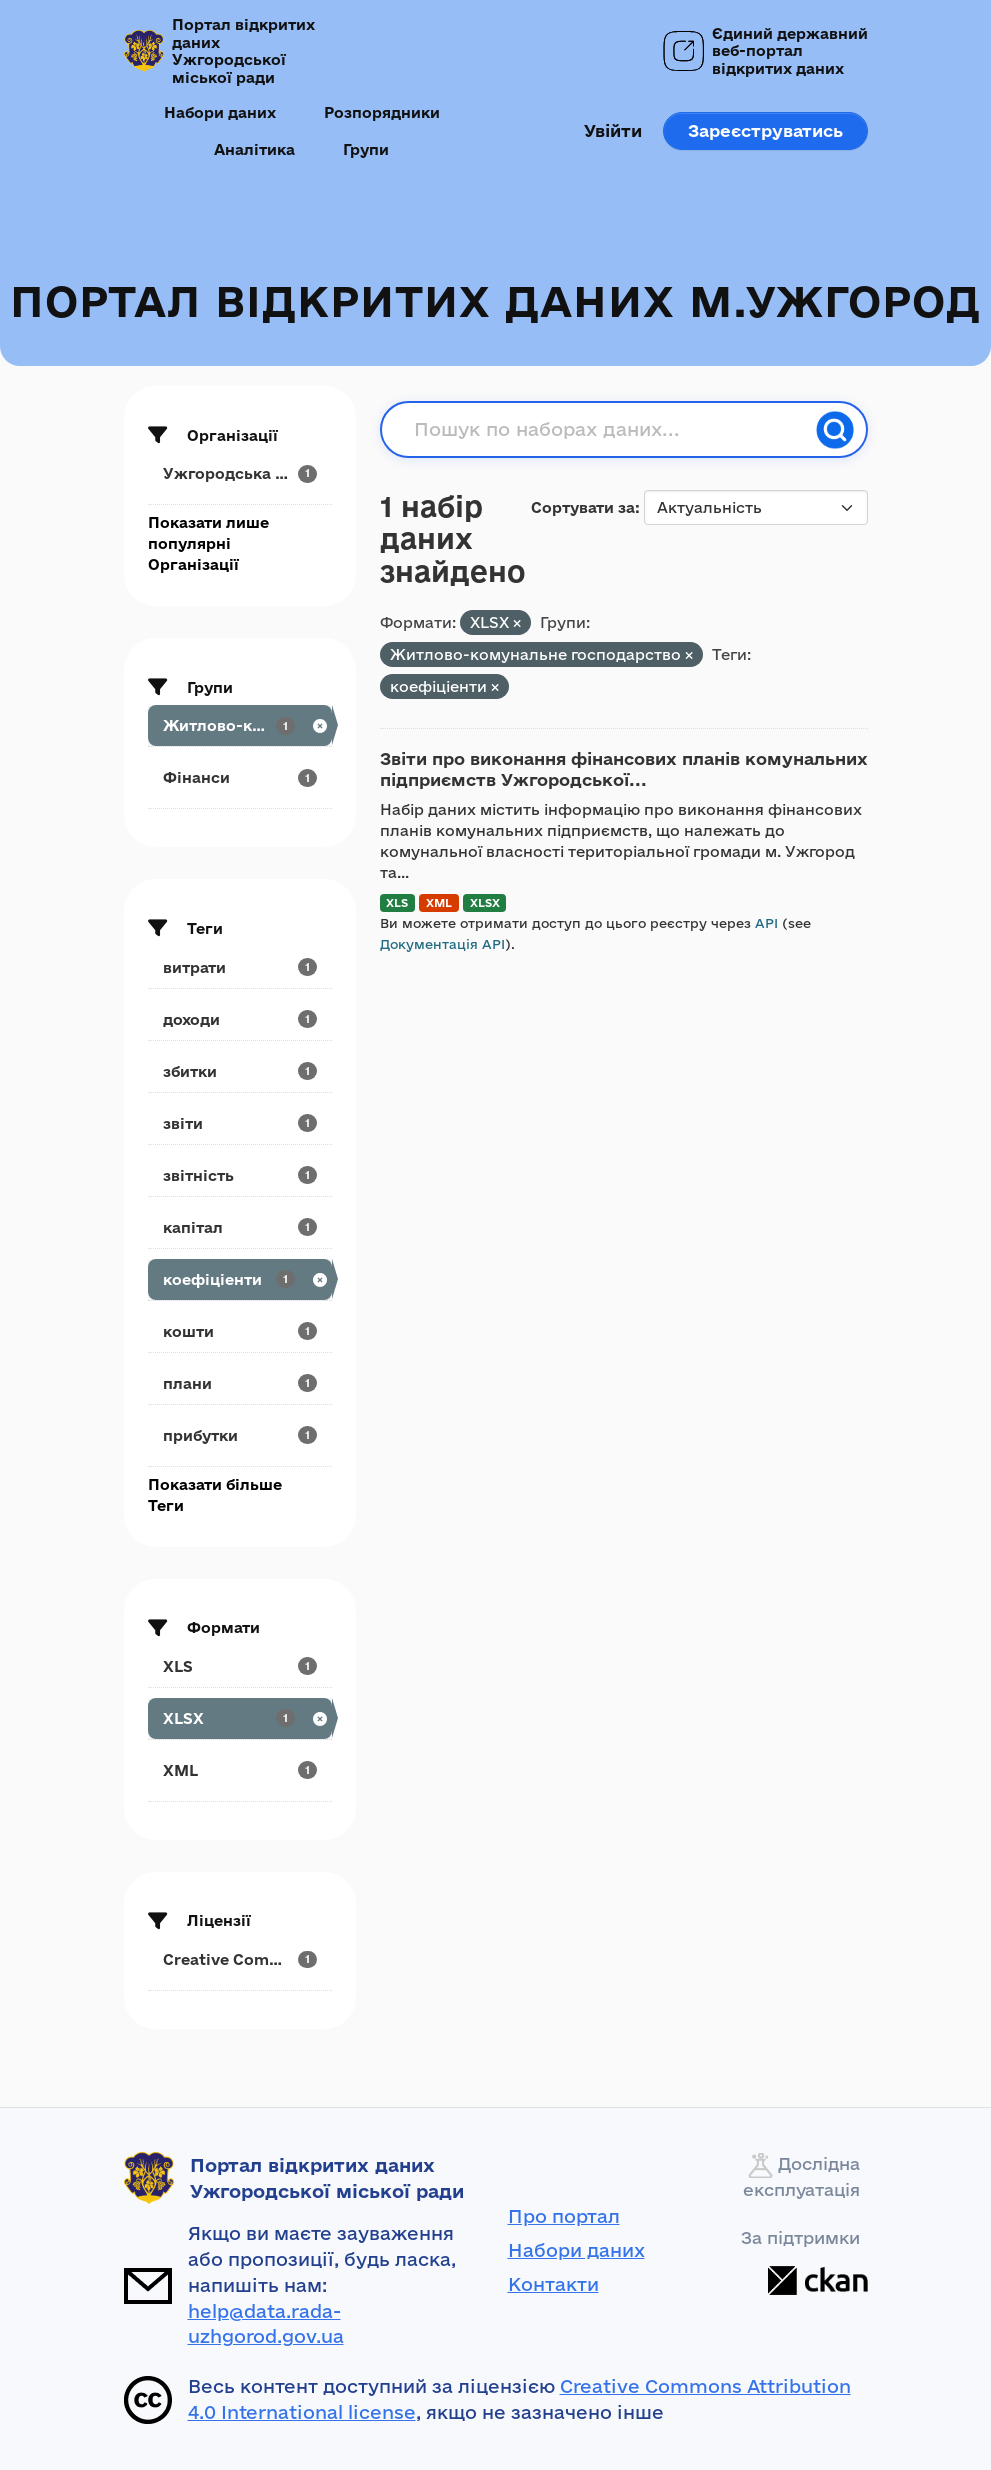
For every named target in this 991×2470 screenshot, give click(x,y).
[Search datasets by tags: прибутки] (240, 1435)
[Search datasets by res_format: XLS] (240, 1666)
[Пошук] (835, 430)
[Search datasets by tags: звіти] (240, 1123)
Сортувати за (583, 507)
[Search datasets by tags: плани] (240, 1383)
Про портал (564, 2216)
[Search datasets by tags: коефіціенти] (240, 1279)
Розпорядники (382, 112)
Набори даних (220, 112)
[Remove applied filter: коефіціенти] (495, 687)
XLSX (485, 902)
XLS (397, 902)
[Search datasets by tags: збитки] (240, 1071)
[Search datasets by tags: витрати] (240, 967)
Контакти (553, 2284)
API (766, 923)
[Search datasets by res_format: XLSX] (240, 1718)
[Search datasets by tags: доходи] (240, 1019)
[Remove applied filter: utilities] (689, 655)
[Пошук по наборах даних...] (609, 430)
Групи (366, 149)
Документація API (442, 944)
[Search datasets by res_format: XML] (240, 1770)
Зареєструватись (765, 130)
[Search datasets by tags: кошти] (240, 1331)
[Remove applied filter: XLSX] (517, 623)
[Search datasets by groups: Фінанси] (240, 777)
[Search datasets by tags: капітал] (240, 1227)
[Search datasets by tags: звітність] (240, 1175)
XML (439, 902)
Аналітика (254, 149)
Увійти (613, 130)
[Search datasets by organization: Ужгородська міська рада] (240, 473)
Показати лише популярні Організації (208, 543)
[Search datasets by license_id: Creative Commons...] (240, 1959)
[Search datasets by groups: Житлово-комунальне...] (240, 725)
